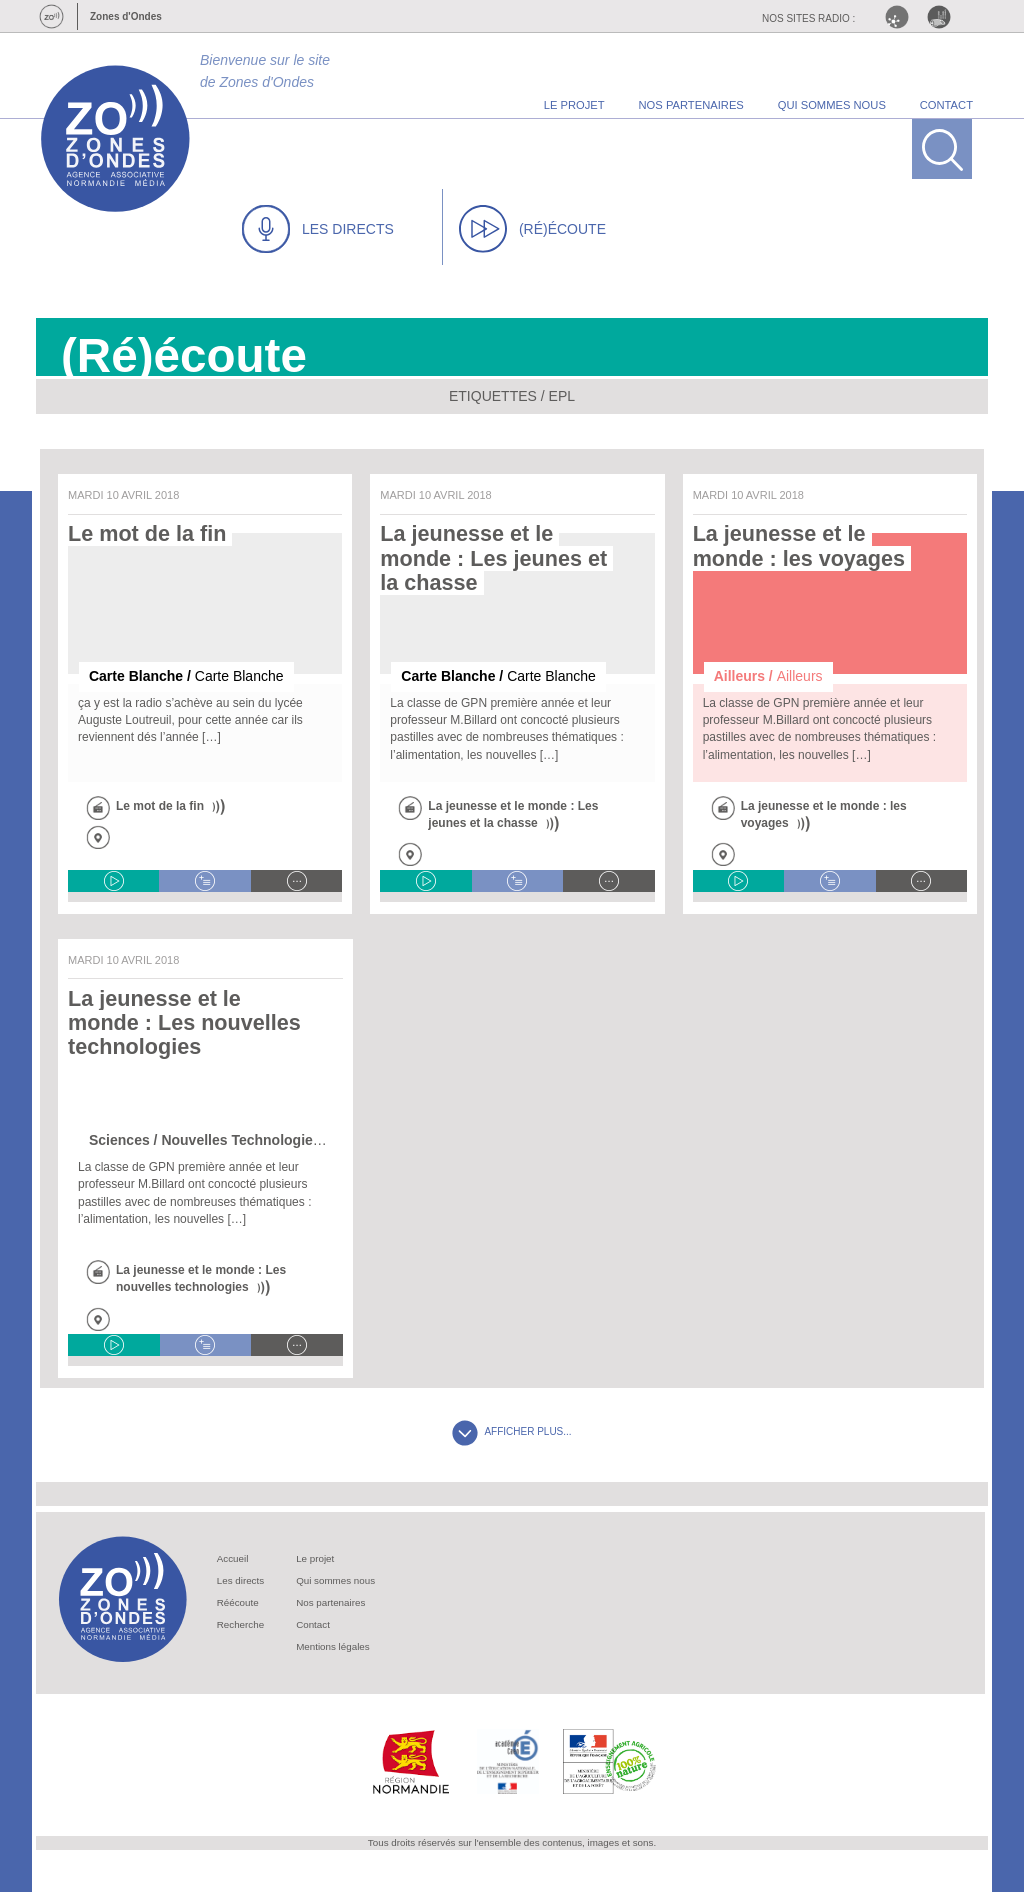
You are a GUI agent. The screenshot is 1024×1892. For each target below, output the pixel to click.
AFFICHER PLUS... (511, 1431)
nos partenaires (691, 105)
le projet (574, 105)
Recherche (240, 1624)
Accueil (233, 1558)
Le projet (315, 1558)
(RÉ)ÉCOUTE (532, 229)
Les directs (240, 1580)
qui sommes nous (832, 105)
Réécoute (238, 1602)
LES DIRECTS (318, 229)
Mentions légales (333, 1646)
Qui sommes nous (335, 1580)
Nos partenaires (330, 1602)
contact (946, 105)
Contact (313, 1624)
